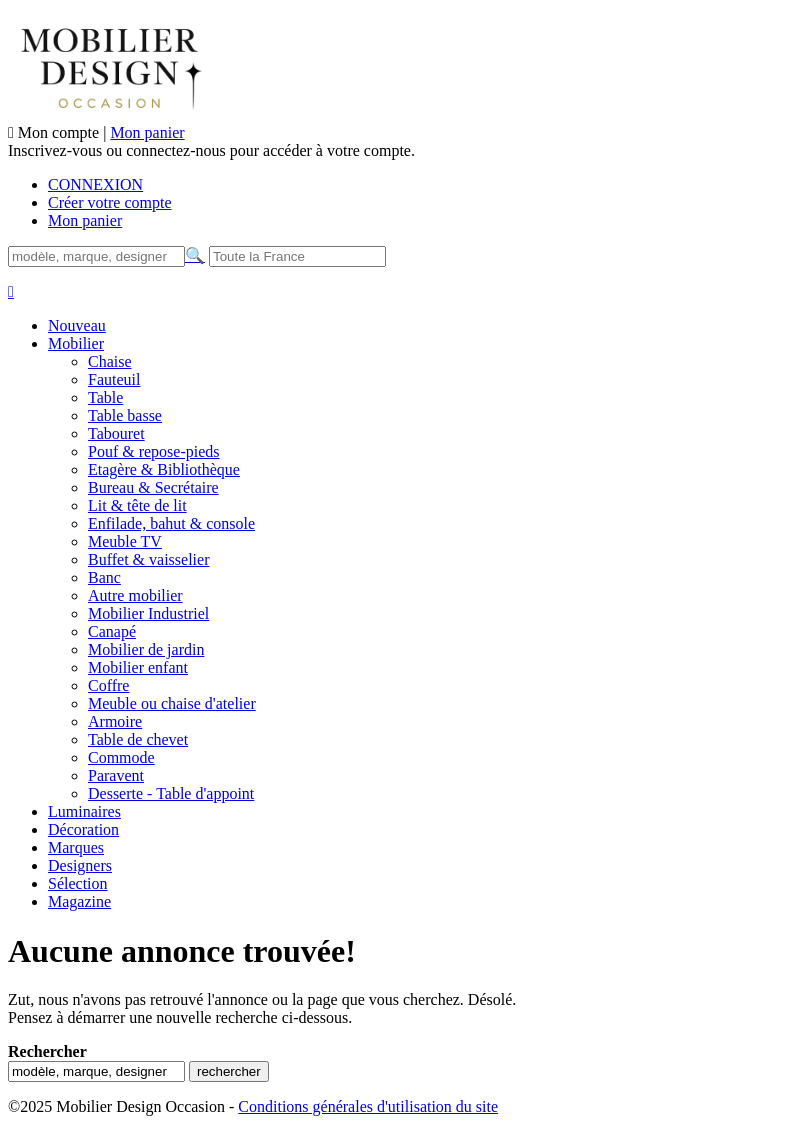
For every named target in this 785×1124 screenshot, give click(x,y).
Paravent (116, 775)
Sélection (78, 883)
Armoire (115, 721)
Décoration (83, 829)
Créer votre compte (110, 202)
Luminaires (84, 811)
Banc (104, 577)
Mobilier (76, 343)
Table (105, 397)
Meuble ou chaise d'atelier (172, 703)
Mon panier (147, 132)
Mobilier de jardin (146, 649)
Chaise (110, 361)
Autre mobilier (135, 595)
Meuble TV (125, 541)
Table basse (125, 415)
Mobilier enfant (138, 667)
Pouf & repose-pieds (154, 451)
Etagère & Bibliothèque (164, 469)
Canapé (112, 631)
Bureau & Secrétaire (153, 487)
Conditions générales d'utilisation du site (368, 1106)
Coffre (108, 685)
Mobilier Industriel (148, 613)
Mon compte (60, 132)
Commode (121, 757)
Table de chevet (138, 739)
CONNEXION (95, 184)
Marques (76, 847)
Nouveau (77, 325)
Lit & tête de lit (137, 505)
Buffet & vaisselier (148, 559)
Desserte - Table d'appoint (171, 793)
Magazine (79, 901)
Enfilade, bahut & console (171, 523)
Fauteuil (114, 379)
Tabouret (116, 433)
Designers (80, 865)
